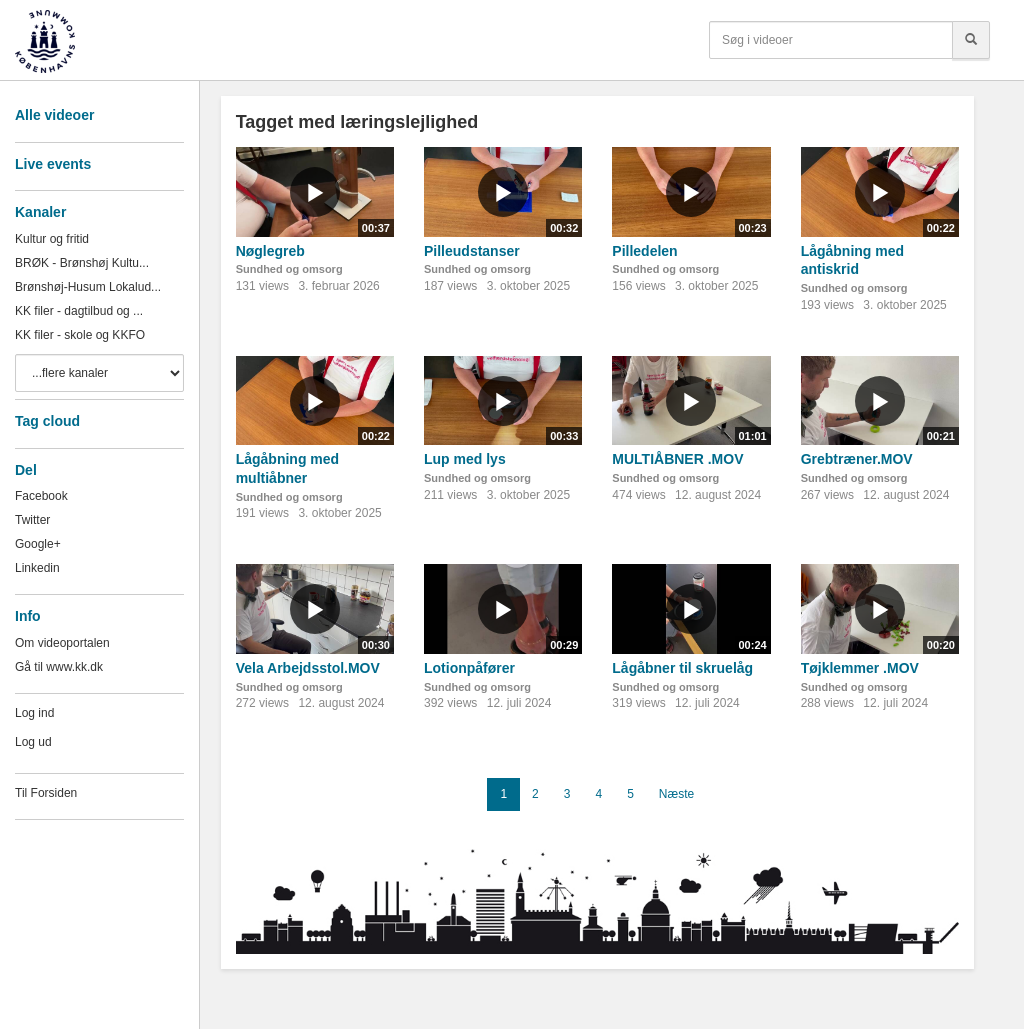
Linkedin (37, 568)
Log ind (34, 713)
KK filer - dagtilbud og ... (79, 311)
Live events (53, 164)
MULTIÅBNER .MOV (677, 459)
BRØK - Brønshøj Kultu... (82, 263)
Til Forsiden (46, 793)
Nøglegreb (270, 251)
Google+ (38, 544)
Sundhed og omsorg (289, 269)
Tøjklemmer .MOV (860, 668)
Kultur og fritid (52, 239)
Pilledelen (644, 251)
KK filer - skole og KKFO (80, 335)
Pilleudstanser (472, 251)
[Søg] (971, 40)
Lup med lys (465, 459)
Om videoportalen (62, 643)
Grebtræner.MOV (857, 459)
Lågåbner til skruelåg (682, 668)
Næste (676, 794)
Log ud (33, 742)
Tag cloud (47, 421)
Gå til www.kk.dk (59, 667)
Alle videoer (54, 115)
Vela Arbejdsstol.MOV (308, 668)
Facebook (41, 496)
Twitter (32, 520)
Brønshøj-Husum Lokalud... (88, 287)
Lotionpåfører (469, 668)
